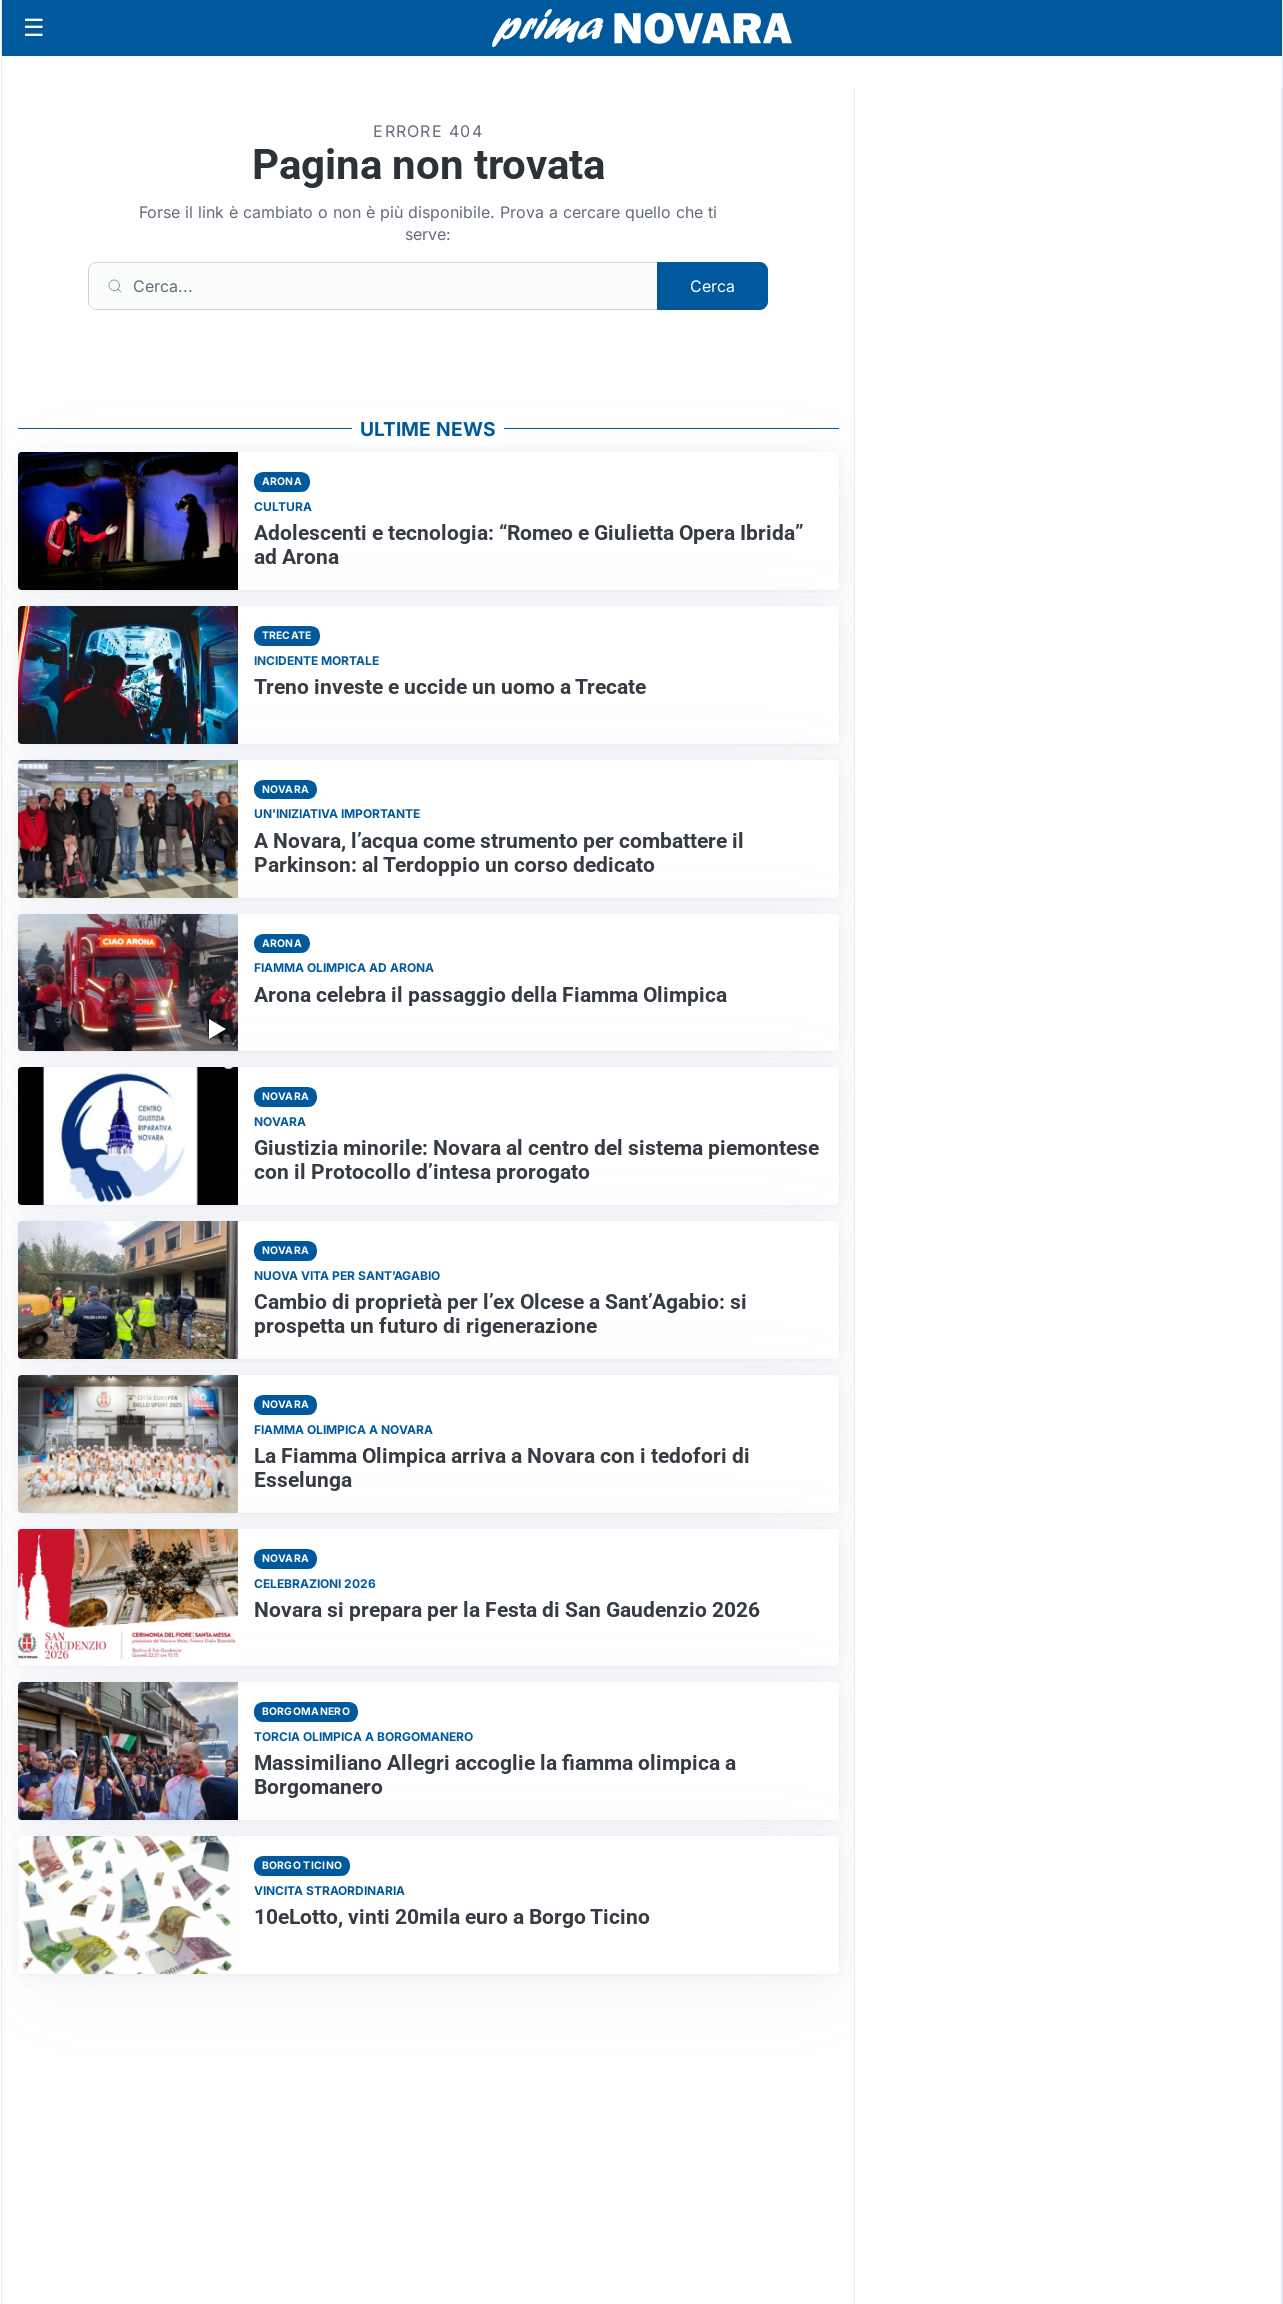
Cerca (712, 286)
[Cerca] (373, 286)
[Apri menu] (34, 28)
